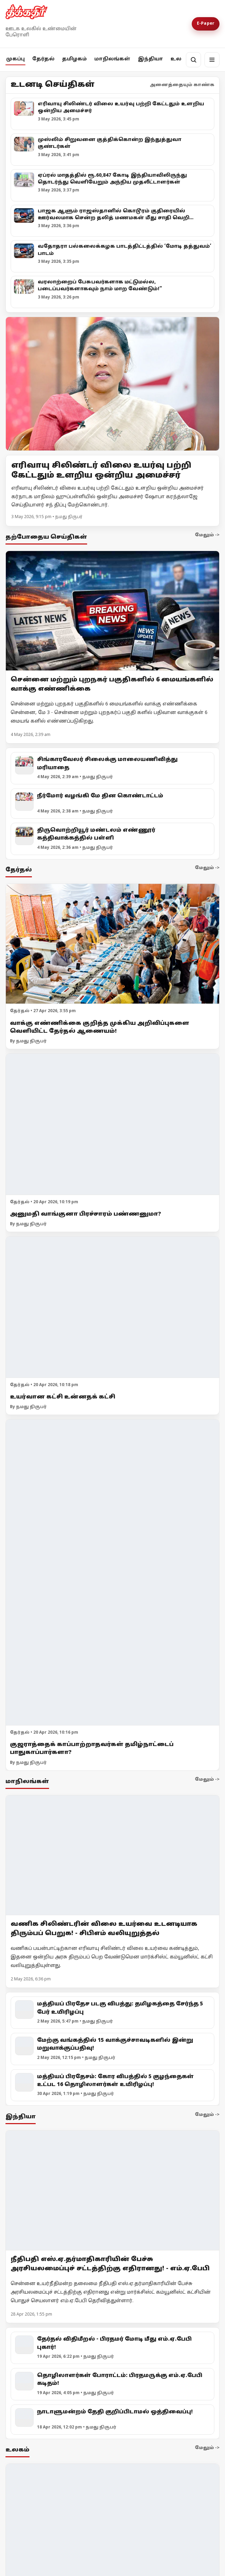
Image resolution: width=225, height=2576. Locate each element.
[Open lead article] (112, 384)
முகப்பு (15, 59)
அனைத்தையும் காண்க (182, 85)
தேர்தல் (43, 59)
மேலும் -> (207, 535)
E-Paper (205, 23)
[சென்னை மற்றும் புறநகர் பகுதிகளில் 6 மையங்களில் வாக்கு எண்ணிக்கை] (112, 611)
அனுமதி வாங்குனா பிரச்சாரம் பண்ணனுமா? (85, 1214)
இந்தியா (150, 59)
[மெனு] (212, 59)
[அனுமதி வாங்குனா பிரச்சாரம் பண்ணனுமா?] (112, 1124)
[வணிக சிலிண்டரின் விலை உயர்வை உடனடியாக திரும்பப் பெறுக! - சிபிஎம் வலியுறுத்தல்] (112, 1855)
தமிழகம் (74, 59)
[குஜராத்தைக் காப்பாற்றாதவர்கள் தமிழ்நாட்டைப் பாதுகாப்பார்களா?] (112, 1573)
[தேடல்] (193, 59)
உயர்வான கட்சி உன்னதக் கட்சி (62, 1397)
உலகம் (180, 59)
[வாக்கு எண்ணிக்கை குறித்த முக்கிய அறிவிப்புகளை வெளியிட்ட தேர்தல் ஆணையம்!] (112, 944)
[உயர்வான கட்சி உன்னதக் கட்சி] (112, 1307)
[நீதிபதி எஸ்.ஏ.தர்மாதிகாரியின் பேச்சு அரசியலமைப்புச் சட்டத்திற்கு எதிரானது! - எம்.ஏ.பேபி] (112, 2190)
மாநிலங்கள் (112, 59)
